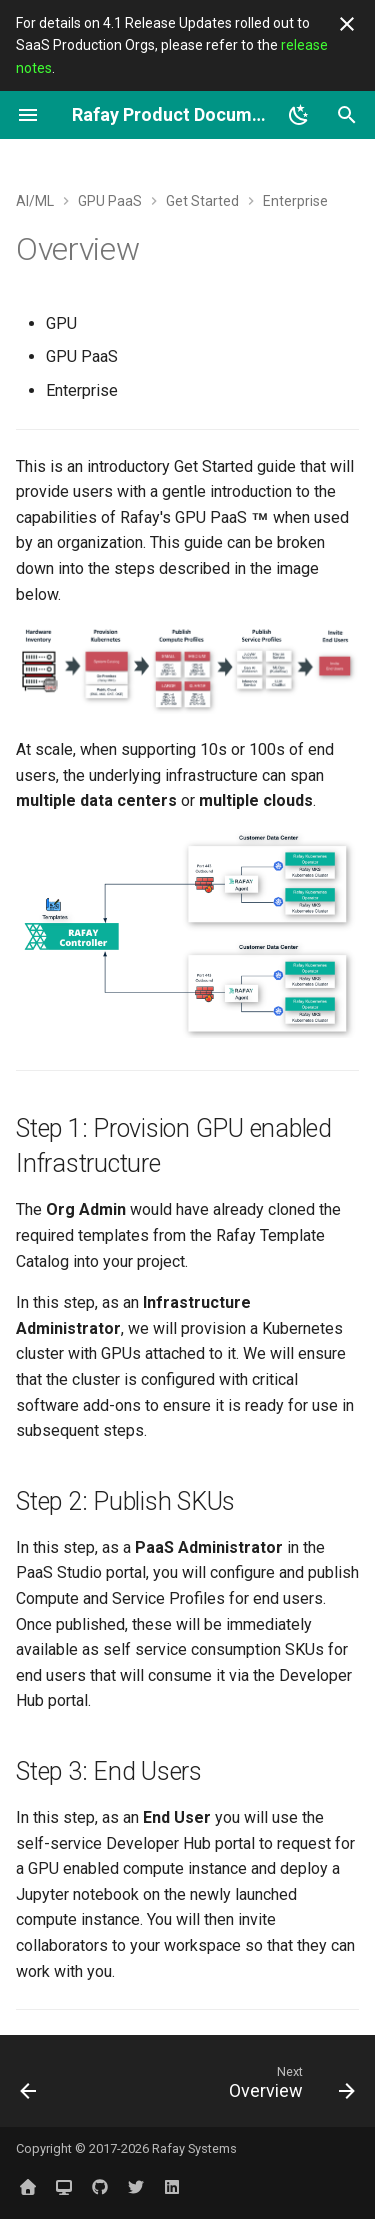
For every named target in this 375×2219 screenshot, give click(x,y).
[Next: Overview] (289, 2087)
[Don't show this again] (347, 24)
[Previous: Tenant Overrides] (29, 2087)
